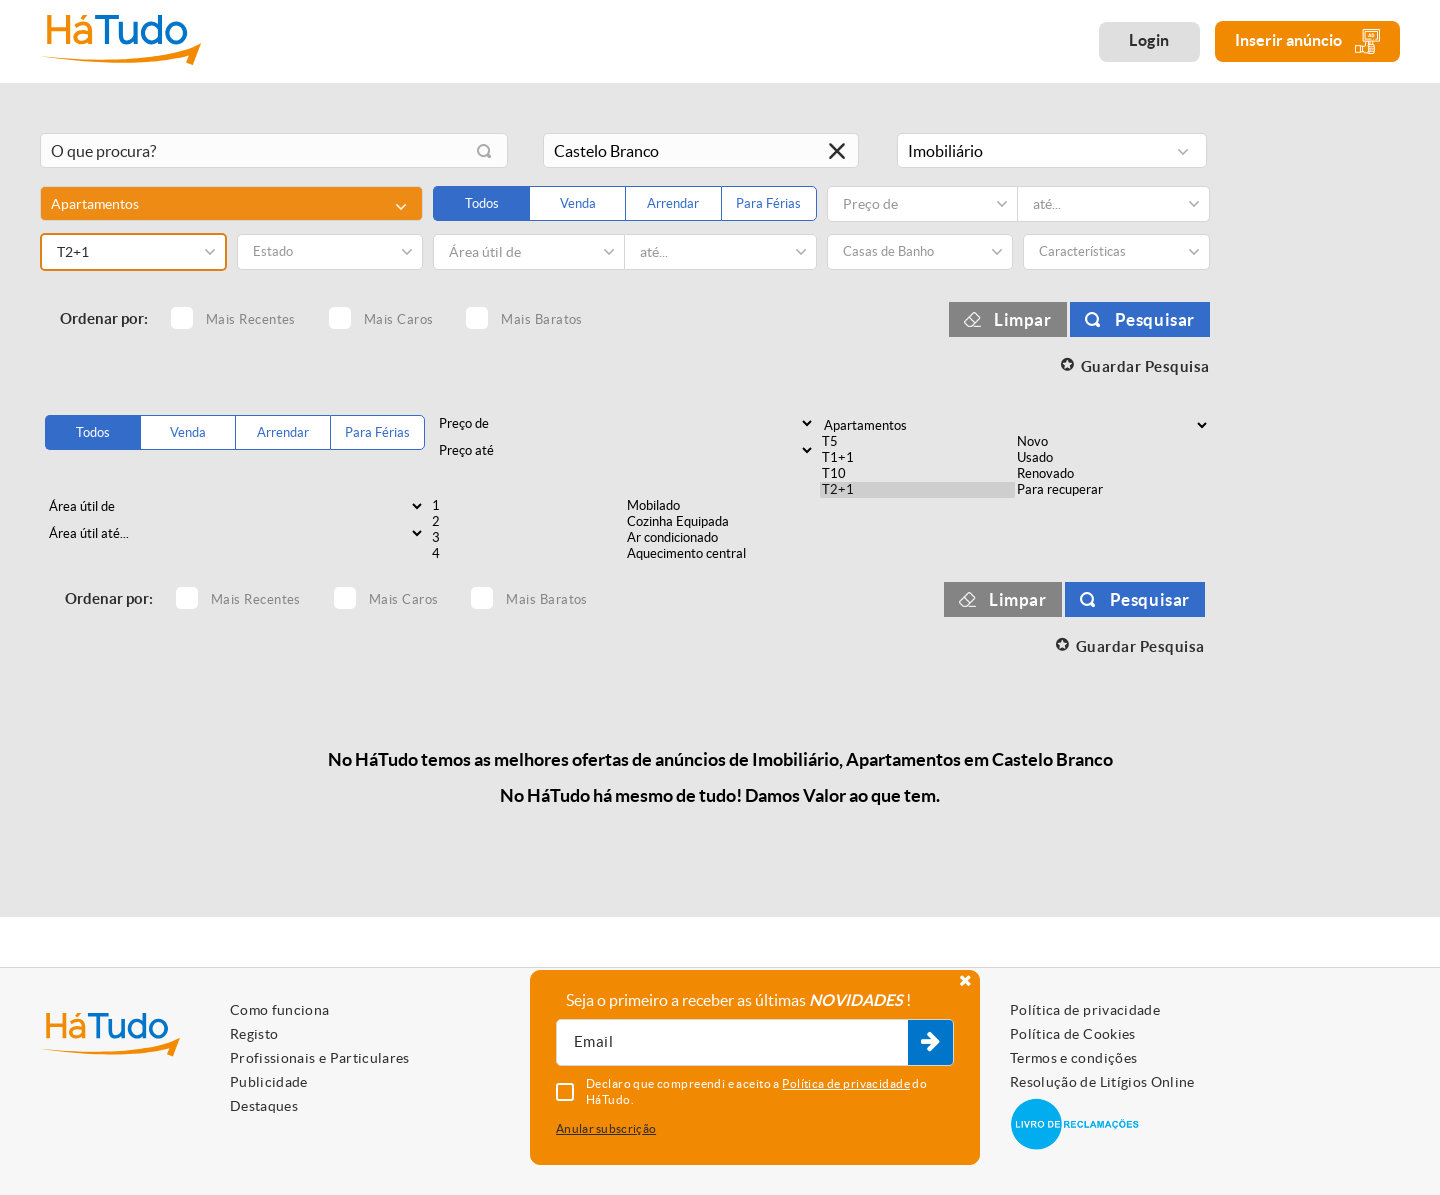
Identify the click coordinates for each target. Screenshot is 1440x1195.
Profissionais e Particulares (320, 1058)
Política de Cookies (1073, 1034)
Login (1149, 40)
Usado (1112, 458)
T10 (917, 474)
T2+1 (917, 490)
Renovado (1112, 474)
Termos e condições (1073, 1058)
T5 (917, 442)
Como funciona (280, 1010)
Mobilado (722, 506)
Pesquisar (1155, 319)
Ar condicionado (722, 538)
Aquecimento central (722, 554)
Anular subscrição (606, 1128)
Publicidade (269, 1082)
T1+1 (917, 458)
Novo (1112, 442)
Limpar (1023, 319)
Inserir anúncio (1307, 41)
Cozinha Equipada (722, 522)
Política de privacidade (1085, 1010)
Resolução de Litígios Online (1102, 1082)
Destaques (264, 1106)
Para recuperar (1112, 490)
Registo (254, 1034)
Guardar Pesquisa (1145, 366)
